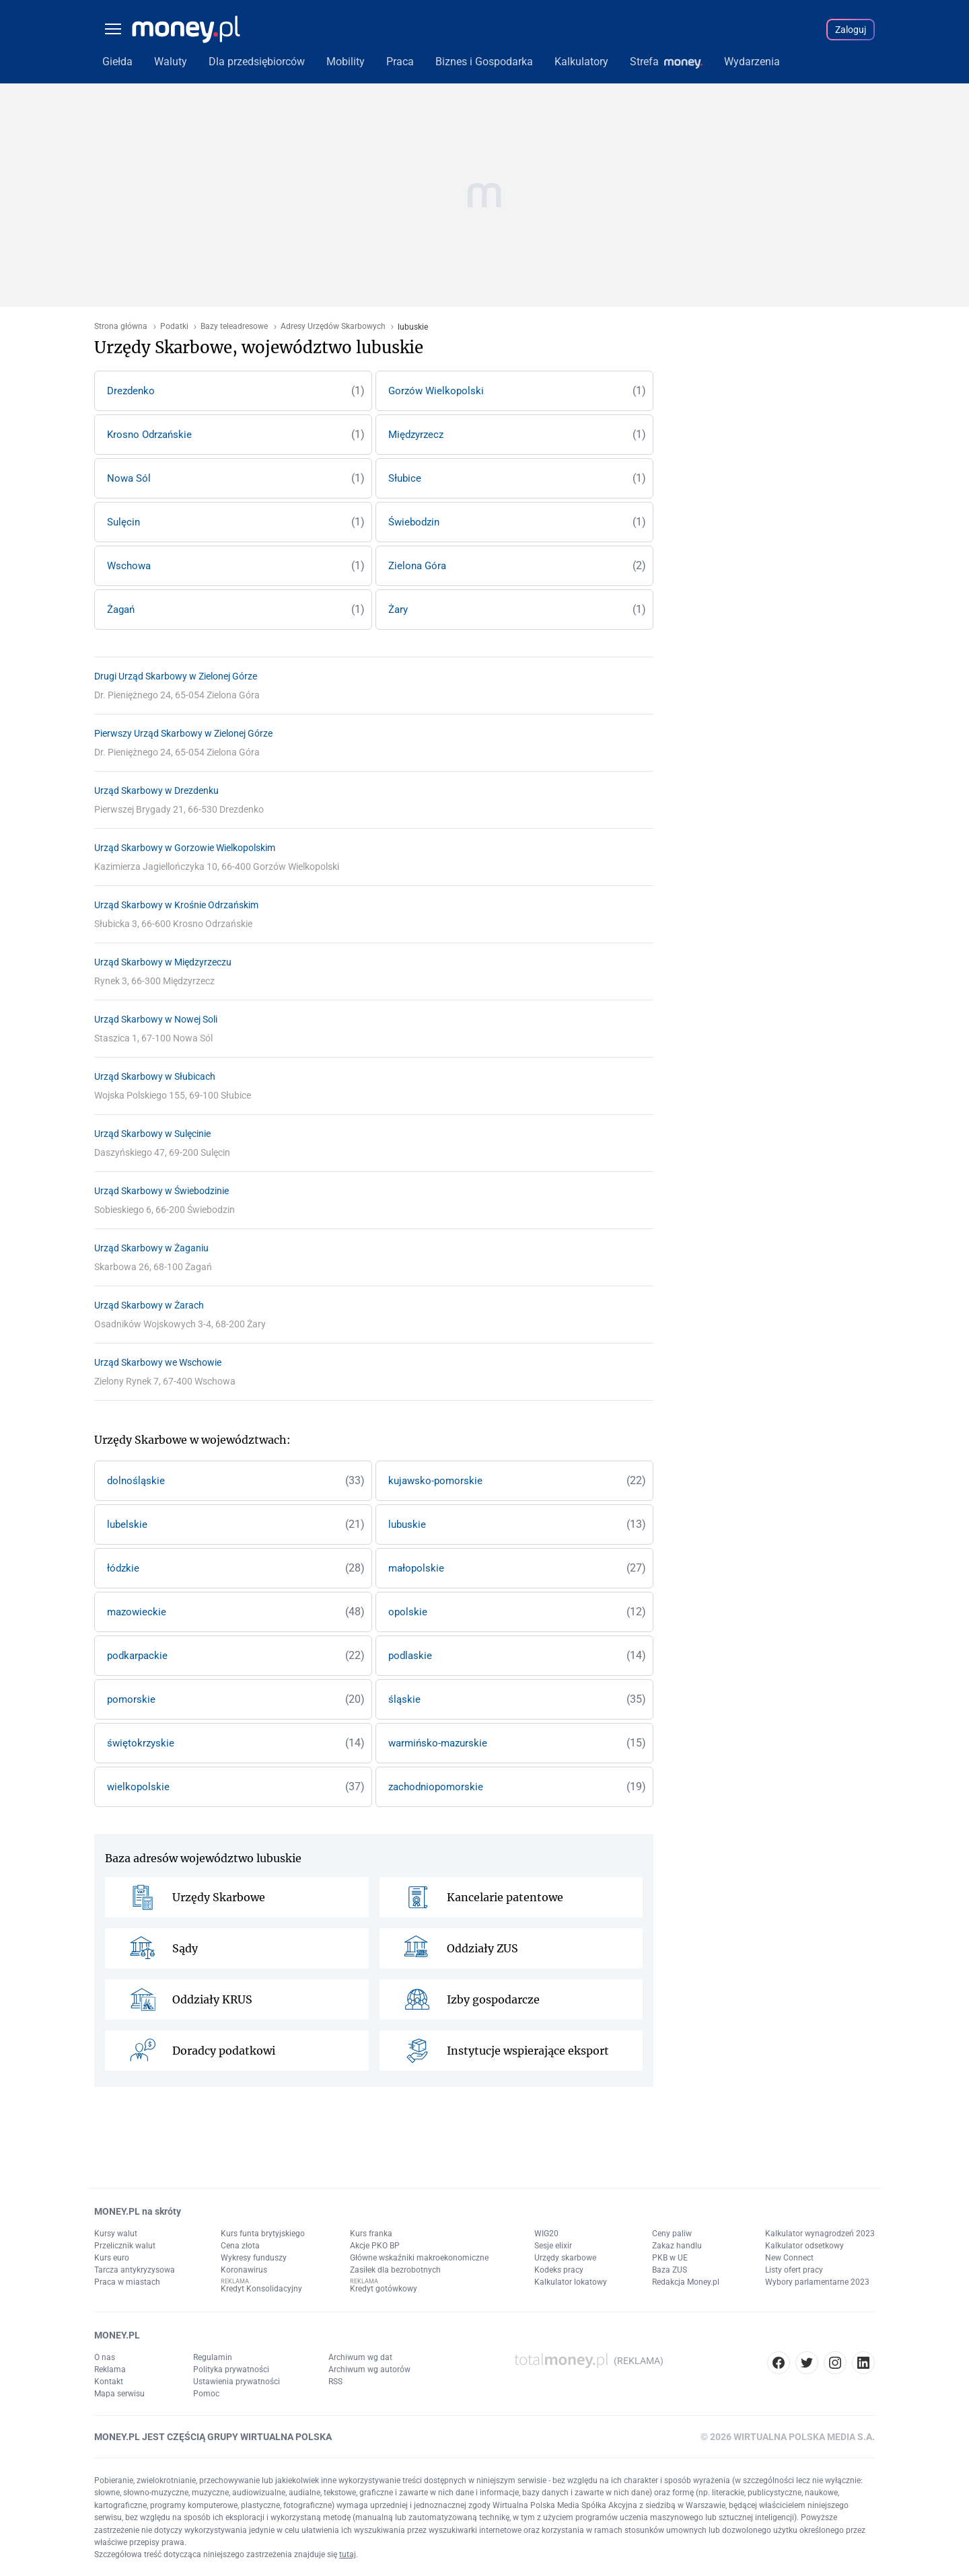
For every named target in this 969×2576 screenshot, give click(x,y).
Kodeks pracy (558, 2270)
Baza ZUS (669, 2270)
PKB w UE (670, 2257)
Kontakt (108, 2381)
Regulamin (212, 2357)
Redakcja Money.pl (685, 2282)
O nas (104, 2357)
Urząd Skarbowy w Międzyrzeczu (162, 962)
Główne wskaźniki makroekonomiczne (419, 2257)
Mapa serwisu (119, 2393)
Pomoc (206, 2393)
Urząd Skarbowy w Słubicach (154, 1076)
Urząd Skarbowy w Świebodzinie (161, 1190)
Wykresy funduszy (254, 2257)
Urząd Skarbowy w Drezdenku (156, 790)
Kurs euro (111, 2257)
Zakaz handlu (677, 2245)
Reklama (110, 2369)
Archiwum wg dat (360, 2357)
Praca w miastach (127, 2282)
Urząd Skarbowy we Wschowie (157, 1362)
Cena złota (240, 2245)
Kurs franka (371, 2233)
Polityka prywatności (231, 2369)
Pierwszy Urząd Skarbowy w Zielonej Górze (183, 733)
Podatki (174, 326)
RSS (335, 2381)
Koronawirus (244, 2270)
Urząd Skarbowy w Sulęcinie (152, 1133)
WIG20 (546, 2233)
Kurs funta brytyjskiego (263, 2233)
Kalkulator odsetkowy (804, 2245)
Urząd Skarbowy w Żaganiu (151, 1248)
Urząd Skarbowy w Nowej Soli (155, 1019)
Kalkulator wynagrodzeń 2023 (820, 2233)
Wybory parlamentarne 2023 (817, 2282)
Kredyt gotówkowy (383, 2288)
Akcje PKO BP (375, 2245)
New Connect (789, 2257)
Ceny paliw (672, 2233)
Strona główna (120, 326)
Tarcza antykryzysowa (134, 2270)
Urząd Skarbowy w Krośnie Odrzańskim (176, 904)
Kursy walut (115, 2233)
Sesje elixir (553, 2245)
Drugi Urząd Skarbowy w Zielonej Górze (175, 676)
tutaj (347, 2554)
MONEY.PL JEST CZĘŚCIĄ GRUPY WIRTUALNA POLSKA (213, 2436)
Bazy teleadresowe (234, 326)
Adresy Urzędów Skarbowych (333, 326)
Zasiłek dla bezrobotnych (395, 2270)
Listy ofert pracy (794, 2270)
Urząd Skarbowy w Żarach (149, 1305)
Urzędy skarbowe (565, 2257)
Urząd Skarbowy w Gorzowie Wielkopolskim (184, 847)
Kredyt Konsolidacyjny (261, 2288)
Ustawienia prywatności (236, 2381)
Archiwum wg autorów (369, 2369)
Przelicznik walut (124, 2245)
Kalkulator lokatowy (570, 2282)
